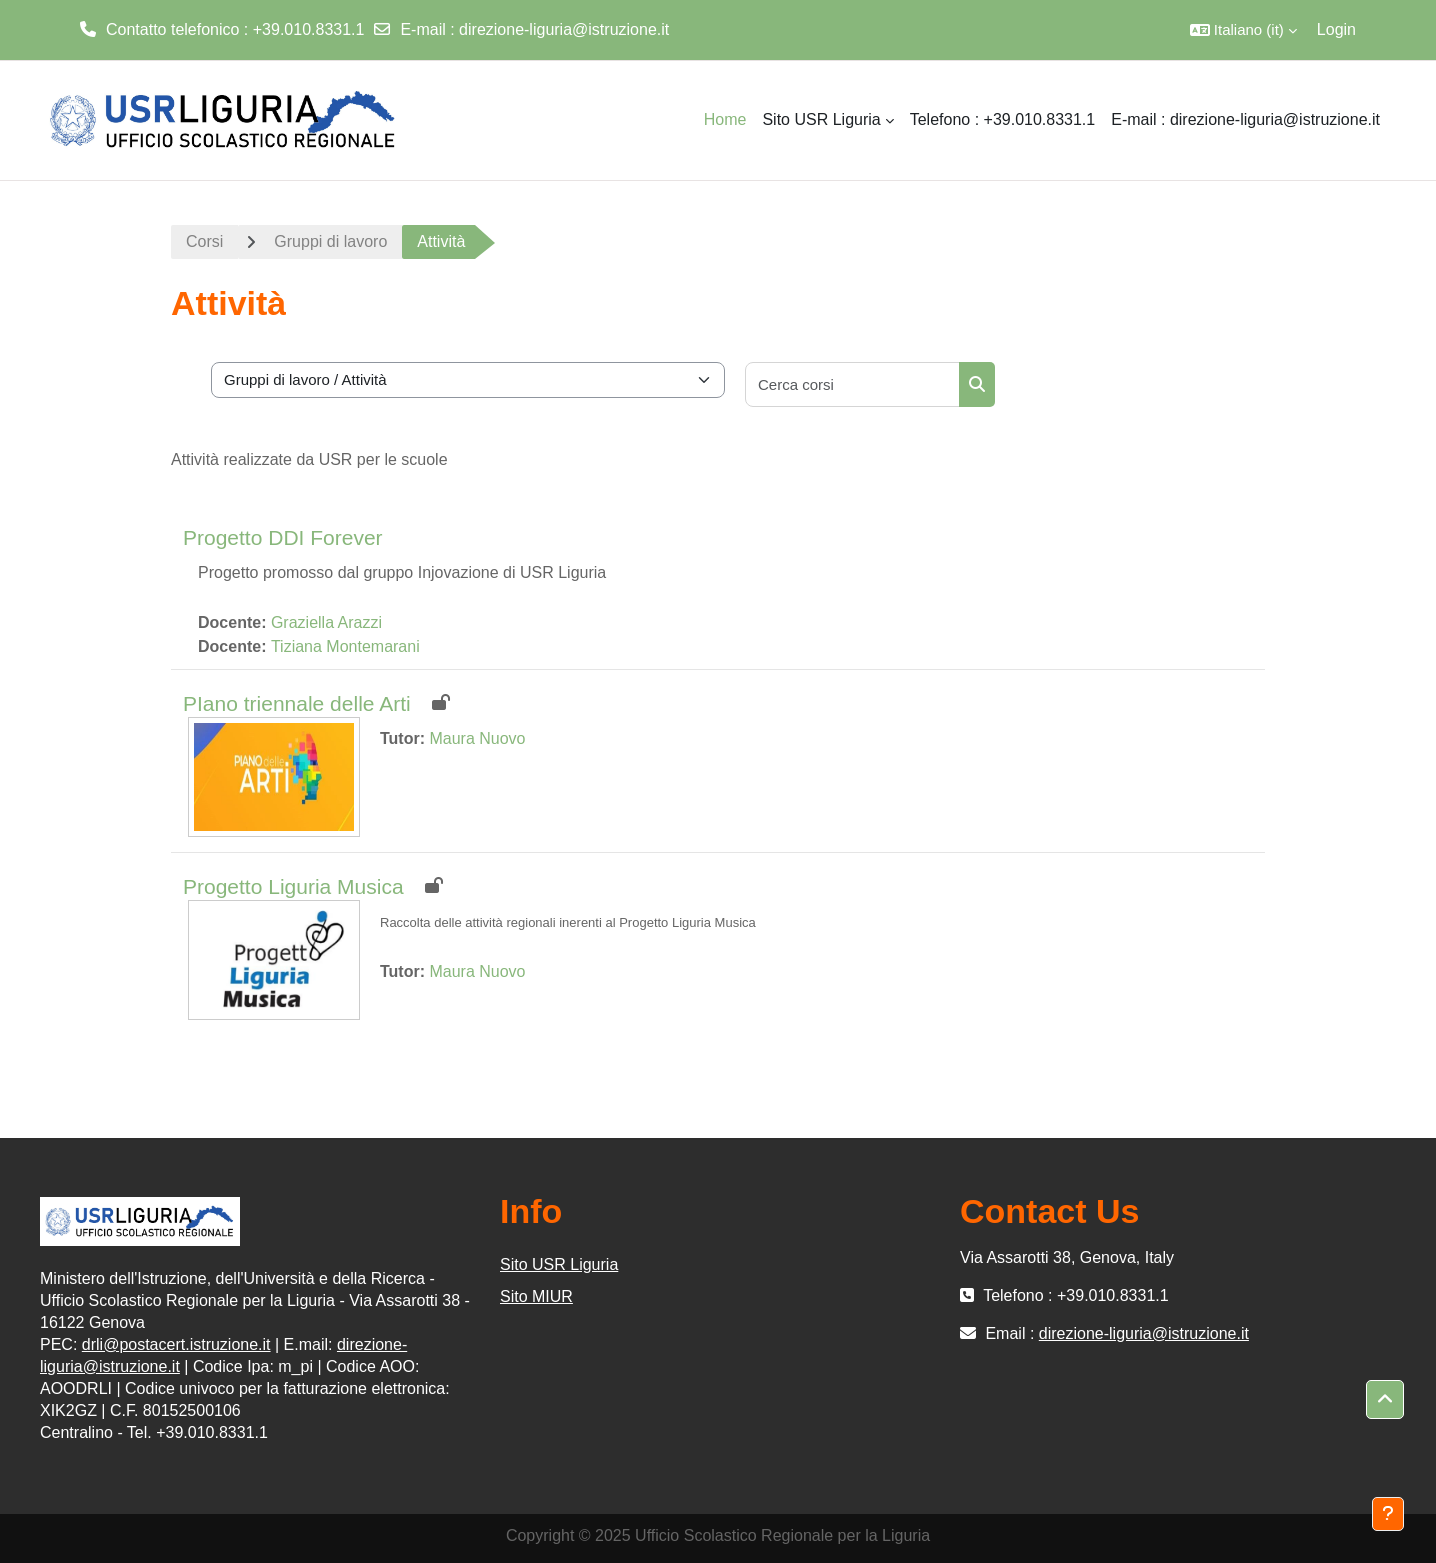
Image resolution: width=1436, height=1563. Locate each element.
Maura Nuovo (477, 738)
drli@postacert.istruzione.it (176, 1344)
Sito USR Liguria (559, 1264)
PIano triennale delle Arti (297, 703)
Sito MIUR (536, 1296)
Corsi (204, 241)
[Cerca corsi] (853, 384)
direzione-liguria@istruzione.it (564, 29)
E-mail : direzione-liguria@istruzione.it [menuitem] (1245, 119)
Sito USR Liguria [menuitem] (821, 119)
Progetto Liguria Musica (293, 886)
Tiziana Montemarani (345, 646)
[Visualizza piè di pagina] (1388, 1514)
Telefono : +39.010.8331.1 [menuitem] (1003, 119)
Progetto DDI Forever (283, 537)
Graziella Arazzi (326, 622)
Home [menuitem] (725, 119)
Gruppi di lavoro (330, 241)
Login (1336, 29)
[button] (1243, 30)
